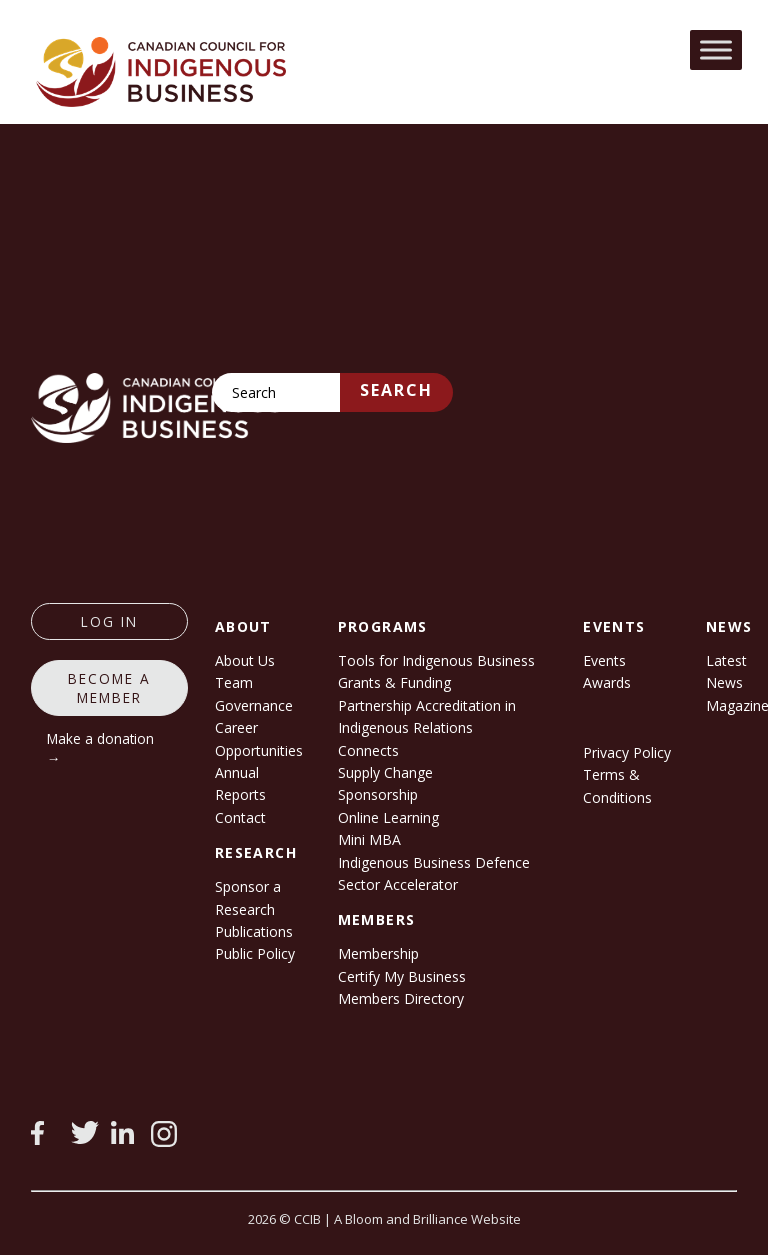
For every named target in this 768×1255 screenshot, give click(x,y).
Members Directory (401, 998)
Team (234, 682)
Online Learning (388, 817)
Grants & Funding (394, 682)
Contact (240, 817)
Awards (607, 682)
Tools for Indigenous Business (436, 660)
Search (396, 390)
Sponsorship (378, 794)
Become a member (109, 688)
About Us (245, 660)
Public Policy (255, 953)
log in (109, 621)
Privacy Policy (627, 752)
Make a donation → (100, 748)
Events (604, 660)
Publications (254, 931)
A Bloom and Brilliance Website (427, 1219)
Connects (368, 750)
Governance (254, 705)
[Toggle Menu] (716, 49)
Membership (378, 953)
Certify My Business (402, 976)
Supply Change (385, 772)
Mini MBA (369, 839)
